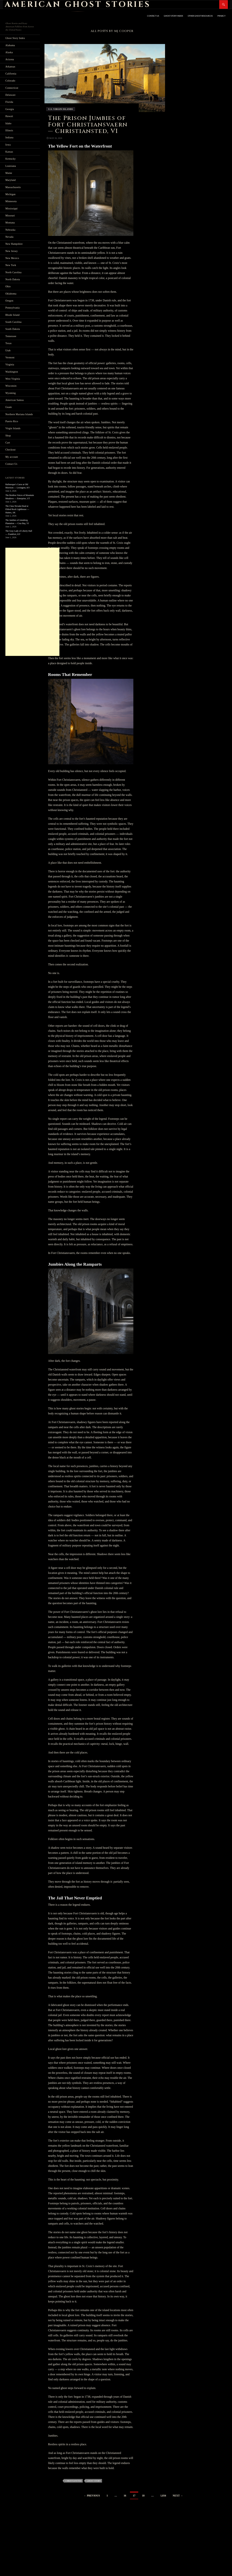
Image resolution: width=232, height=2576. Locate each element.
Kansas (9, 151)
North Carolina (13, 272)
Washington (11, 371)
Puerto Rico (11, 421)
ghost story (94, 2481)
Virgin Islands (13, 428)
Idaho (8, 123)
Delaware (10, 95)
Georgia (9, 109)
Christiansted (73, 2481)
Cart (7, 442)
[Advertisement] (32, 602)
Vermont (10, 357)
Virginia (9, 364)
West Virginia (12, 378)
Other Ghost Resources (200, 16)
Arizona (9, 59)
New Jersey (11, 251)
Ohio (8, 286)
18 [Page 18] (143, 2495)
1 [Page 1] (107, 2495)
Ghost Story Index (173, 16)
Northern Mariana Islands (19, 414)
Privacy (221, 16)
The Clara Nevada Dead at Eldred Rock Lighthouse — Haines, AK (17, 509)
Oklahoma (10, 293)
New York (10, 265)
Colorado (10, 80)
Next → (178, 2495)
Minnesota (11, 201)
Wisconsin (11, 385)
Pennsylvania (12, 307)
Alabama (10, 45)
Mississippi (11, 208)
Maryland (10, 180)
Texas (8, 343)
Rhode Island (12, 315)
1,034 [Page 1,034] (163, 2495)
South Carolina (13, 322)
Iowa (8, 144)
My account (11, 457)
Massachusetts (13, 187)
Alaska (9, 52)
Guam (8, 407)
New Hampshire (14, 244)
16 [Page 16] (125, 2495)
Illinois (9, 130)
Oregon (9, 300)
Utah (8, 350)
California (10, 73)
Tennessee (10, 336)
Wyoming (10, 393)
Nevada (9, 237)
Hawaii (9, 116)
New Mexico (12, 258)
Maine (8, 173)
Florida (9, 102)
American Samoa (14, 400)
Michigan (10, 194)
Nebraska (10, 229)
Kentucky (10, 158)
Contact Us (153, 16)
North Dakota (12, 279)
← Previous (92, 2495)
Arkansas (10, 66)
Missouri (10, 215)
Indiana (9, 137)
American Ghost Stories (78, 4)
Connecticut (11, 88)
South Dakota (12, 329)
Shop (8, 435)
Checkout (10, 449)
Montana (10, 222)
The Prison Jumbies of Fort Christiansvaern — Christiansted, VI (88, 124)
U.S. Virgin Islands (60, 109)
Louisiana (10, 166)
